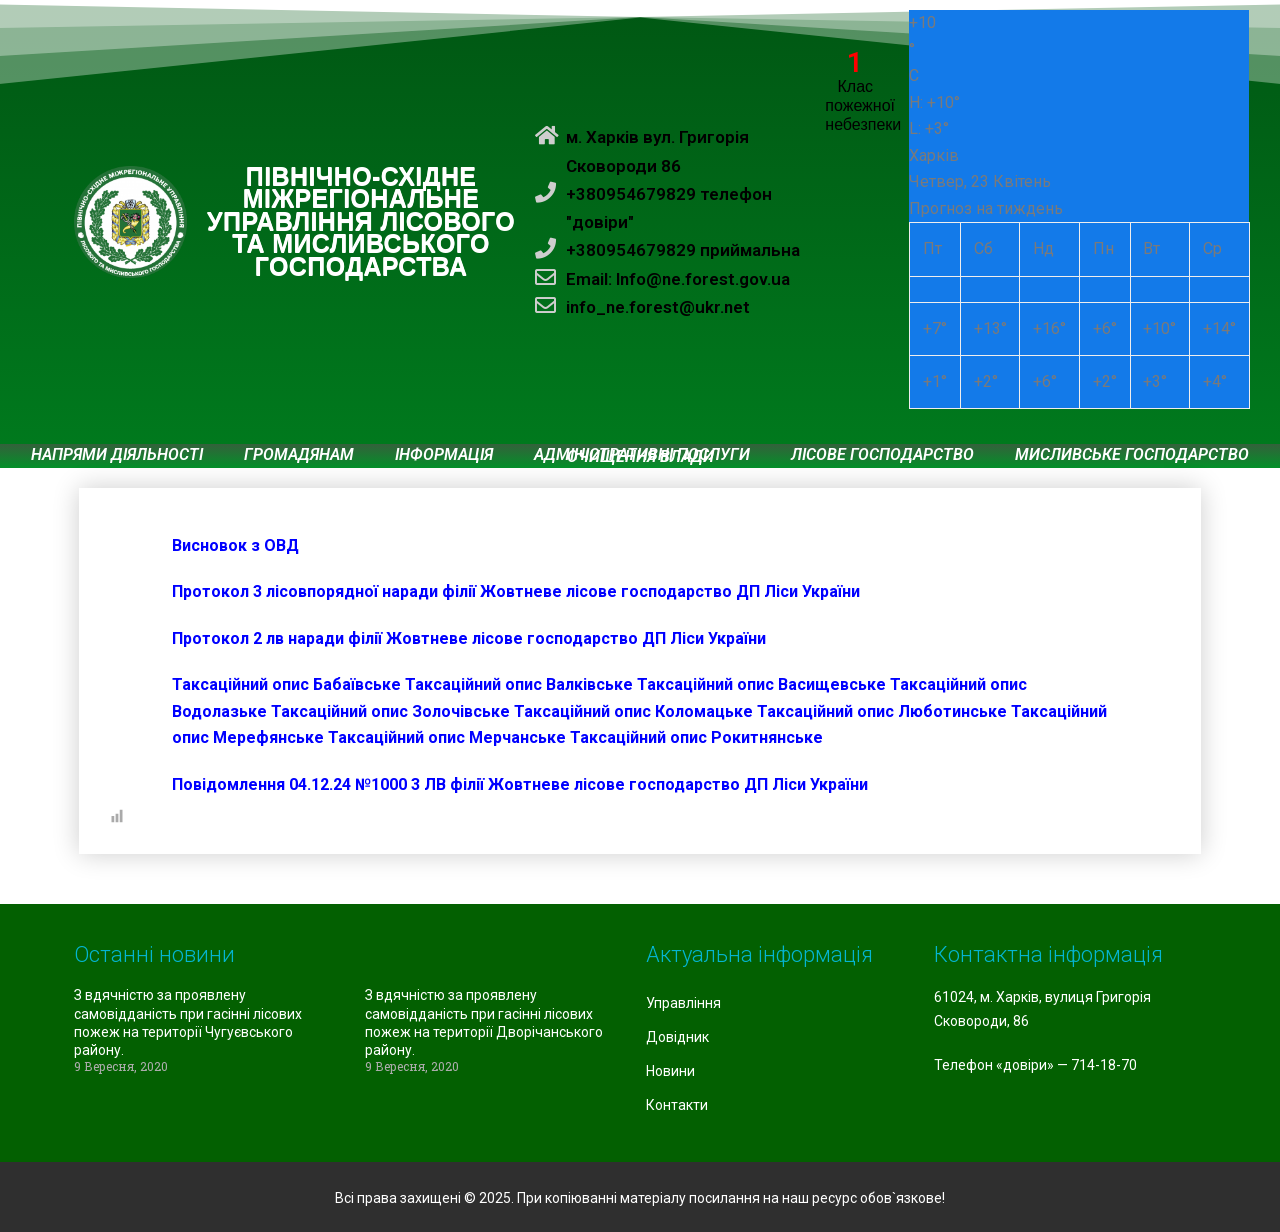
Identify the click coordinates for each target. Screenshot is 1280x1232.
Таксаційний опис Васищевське (761, 684)
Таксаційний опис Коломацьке (633, 711)
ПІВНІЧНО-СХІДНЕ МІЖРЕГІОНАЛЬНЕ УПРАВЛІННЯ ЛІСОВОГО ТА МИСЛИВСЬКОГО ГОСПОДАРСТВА (361, 222)
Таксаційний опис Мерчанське (447, 737)
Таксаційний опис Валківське (519, 684)
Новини (670, 1071)
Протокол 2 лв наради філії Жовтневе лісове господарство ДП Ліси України (469, 638)
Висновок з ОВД (235, 545)
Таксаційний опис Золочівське (390, 711)
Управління (683, 1003)
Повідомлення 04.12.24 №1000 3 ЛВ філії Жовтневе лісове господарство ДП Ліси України (520, 784)
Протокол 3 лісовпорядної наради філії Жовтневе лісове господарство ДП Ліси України (516, 591)
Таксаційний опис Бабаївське (286, 684)
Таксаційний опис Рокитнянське (696, 737)
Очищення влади (640, 457)
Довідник (677, 1037)
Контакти (677, 1105)
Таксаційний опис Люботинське (882, 711)
